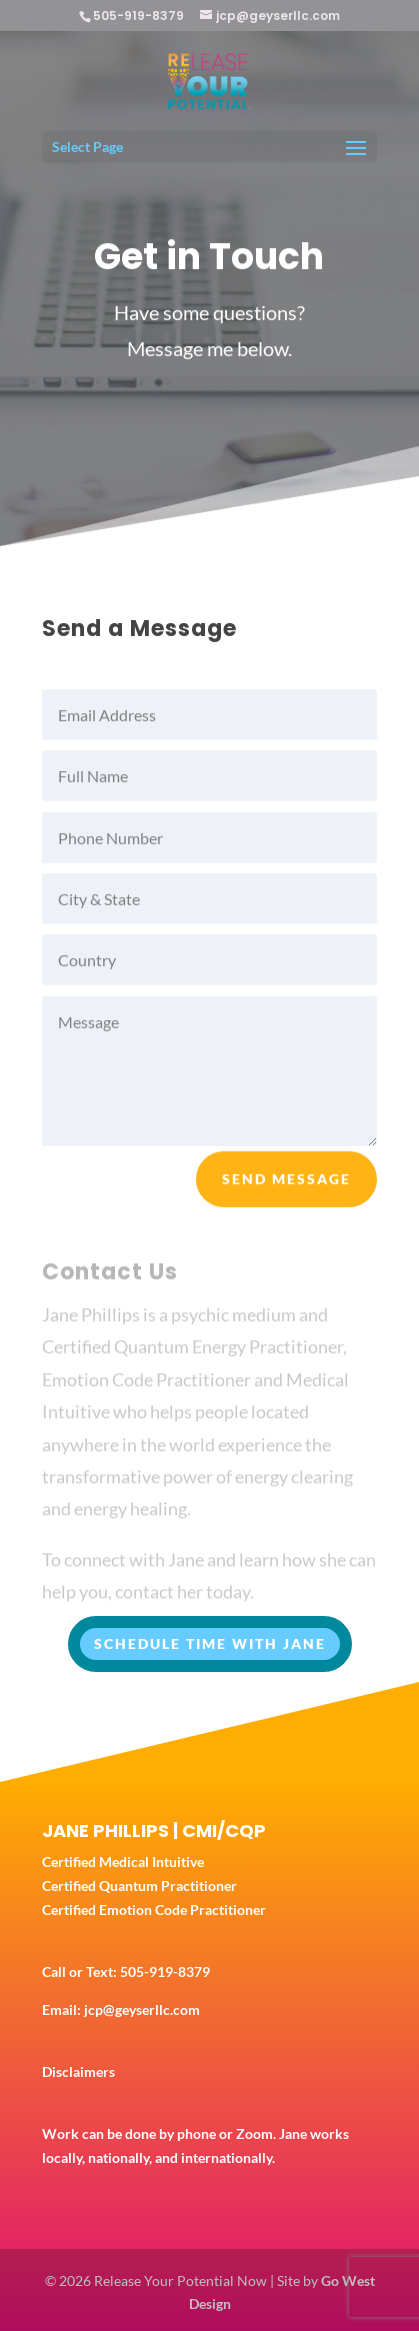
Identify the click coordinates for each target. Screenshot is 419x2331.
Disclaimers (78, 2071)
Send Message (286, 1186)
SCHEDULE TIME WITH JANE (210, 1643)
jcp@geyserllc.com (142, 2009)
